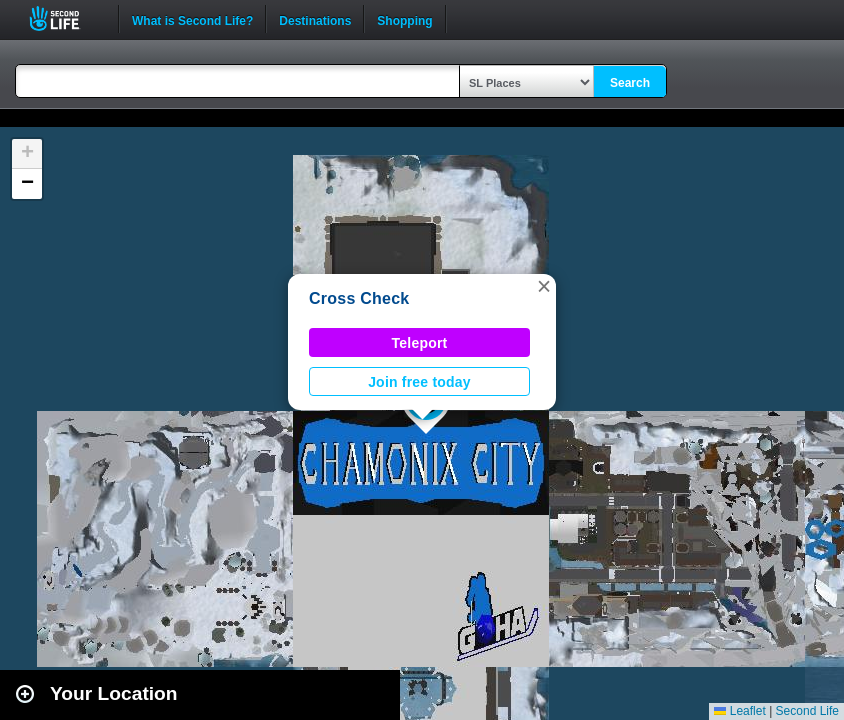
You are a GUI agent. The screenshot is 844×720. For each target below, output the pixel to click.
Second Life (65, 18)
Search (630, 83)
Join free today (419, 382)
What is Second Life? (192, 19)
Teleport (420, 343)
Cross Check (359, 298)
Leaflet (739, 711)
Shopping (404, 19)
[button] (544, 286)
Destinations (315, 19)
